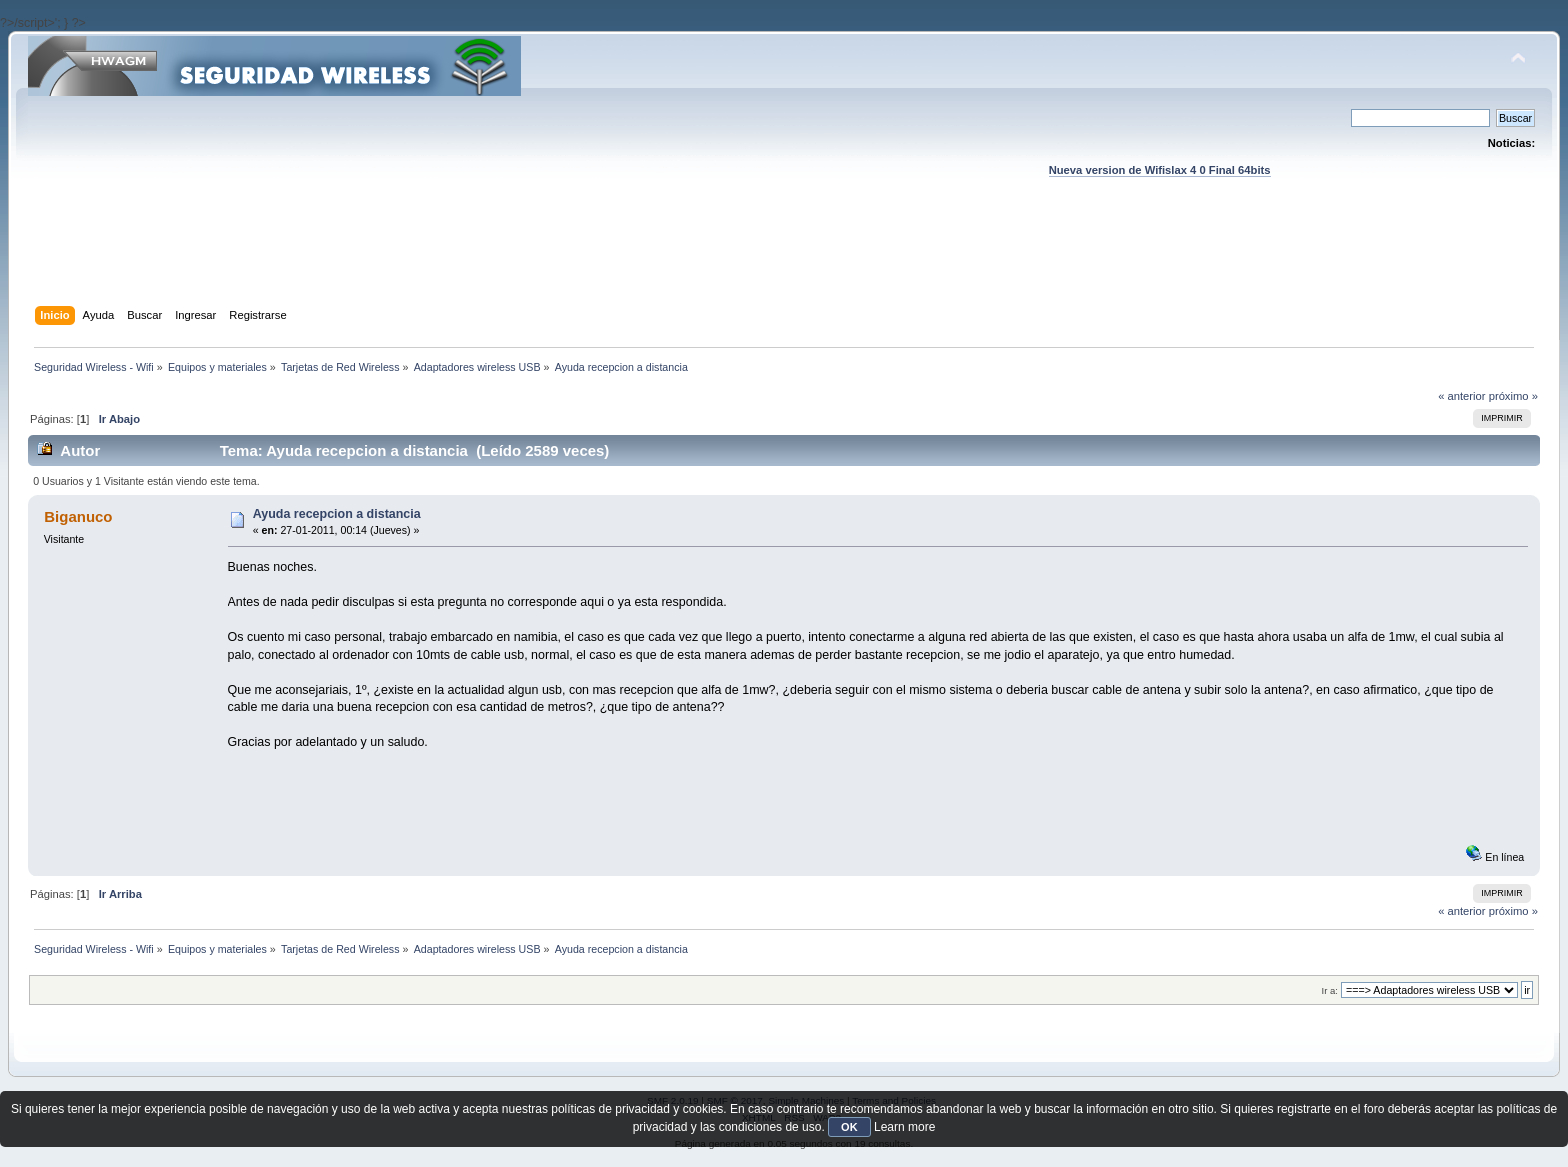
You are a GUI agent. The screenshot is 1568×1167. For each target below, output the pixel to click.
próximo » (1513, 396)
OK (849, 1127)
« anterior (1461, 396)
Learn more (904, 1127)
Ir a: (1330, 990)
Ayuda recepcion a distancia (337, 514)
